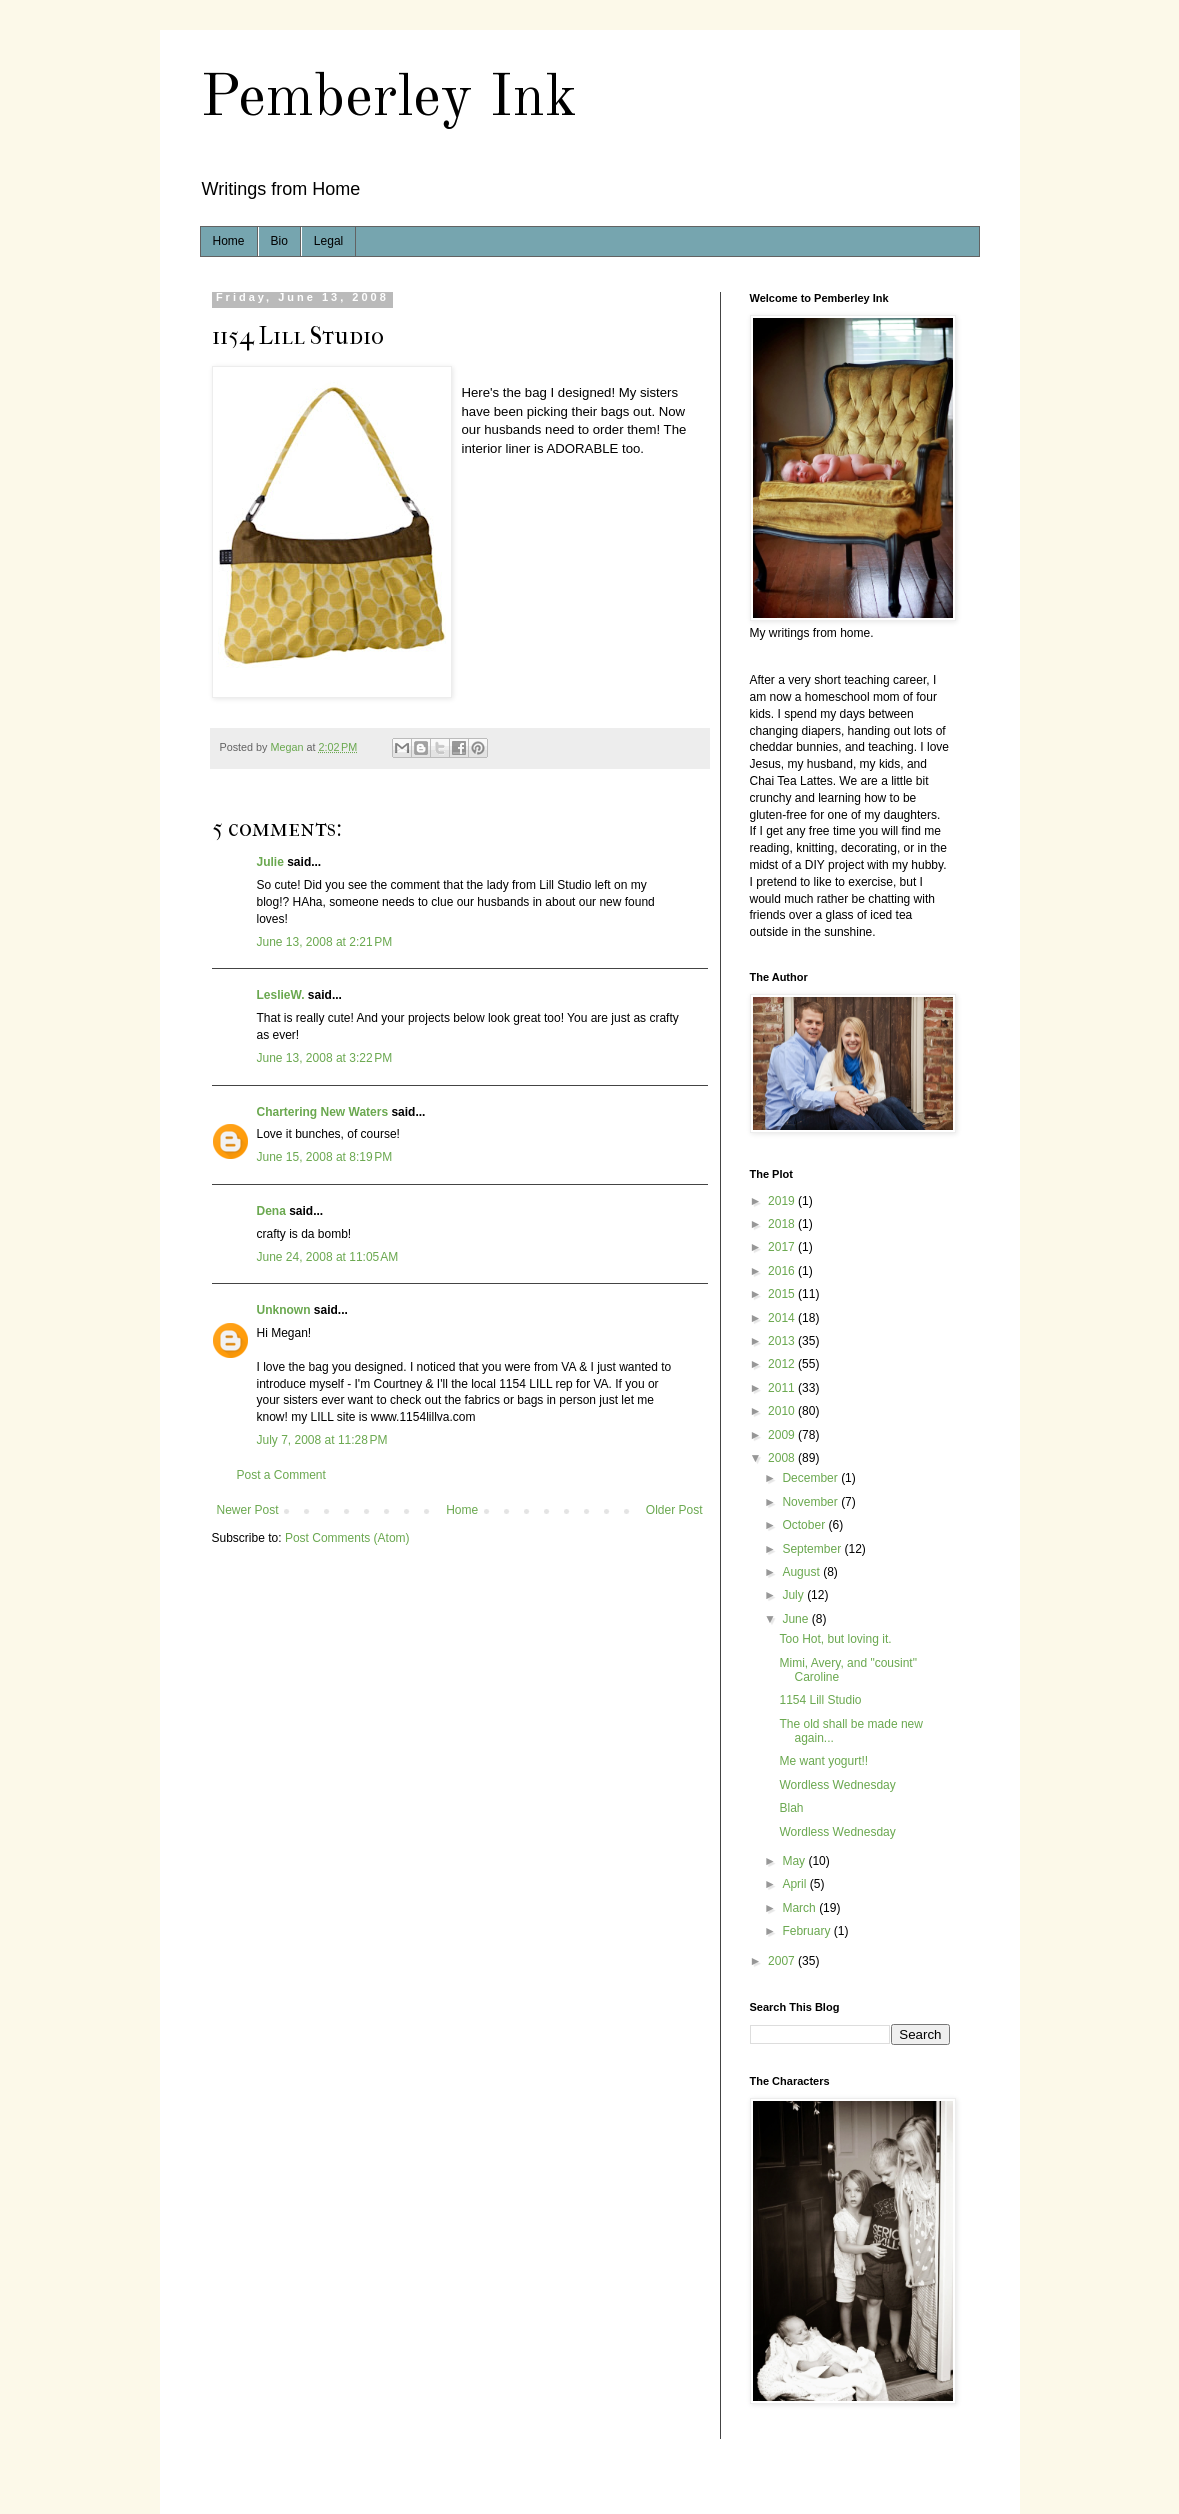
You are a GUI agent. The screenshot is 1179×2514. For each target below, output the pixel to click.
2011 (783, 1388)
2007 (783, 1961)
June (796, 1619)
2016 (783, 1271)
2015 (783, 1294)
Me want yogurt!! (823, 1761)
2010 (783, 1411)
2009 (783, 1435)
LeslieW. (281, 995)
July (794, 1595)
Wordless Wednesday (837, 1785)
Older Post (674, 1510)
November (811, 1502)
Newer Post (248, 1510)
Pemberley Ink (388, 99)
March (800, 1908)
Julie (270, 862)
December (811, 1478)
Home (229, 241)
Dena (271, 1211)
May (795, 1861)
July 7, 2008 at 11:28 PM (322, 1440)
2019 (783, 1201)
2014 (783, 1318)
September (813, 1549)
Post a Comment (281, 1475)
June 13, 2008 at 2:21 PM (325, 942)
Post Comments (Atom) (347, 1538)
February (807, 1931)
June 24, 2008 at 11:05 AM (328, 1257)
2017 (783, 1247)
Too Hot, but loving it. (835, 1639)
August (802, 1572)
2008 (783, 1458)
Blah (791, 1808)
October (805, 1525)
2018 (783, 1224)
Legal (328, 241)
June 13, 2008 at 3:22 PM (325, 1058)
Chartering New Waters (323, 1112)
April (795, 1884)
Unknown (284, 1310)
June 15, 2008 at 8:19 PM (325, 1157)
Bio (279, 241)
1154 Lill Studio (820, 1700)
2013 (783, 1341)
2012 (783, 1364)
